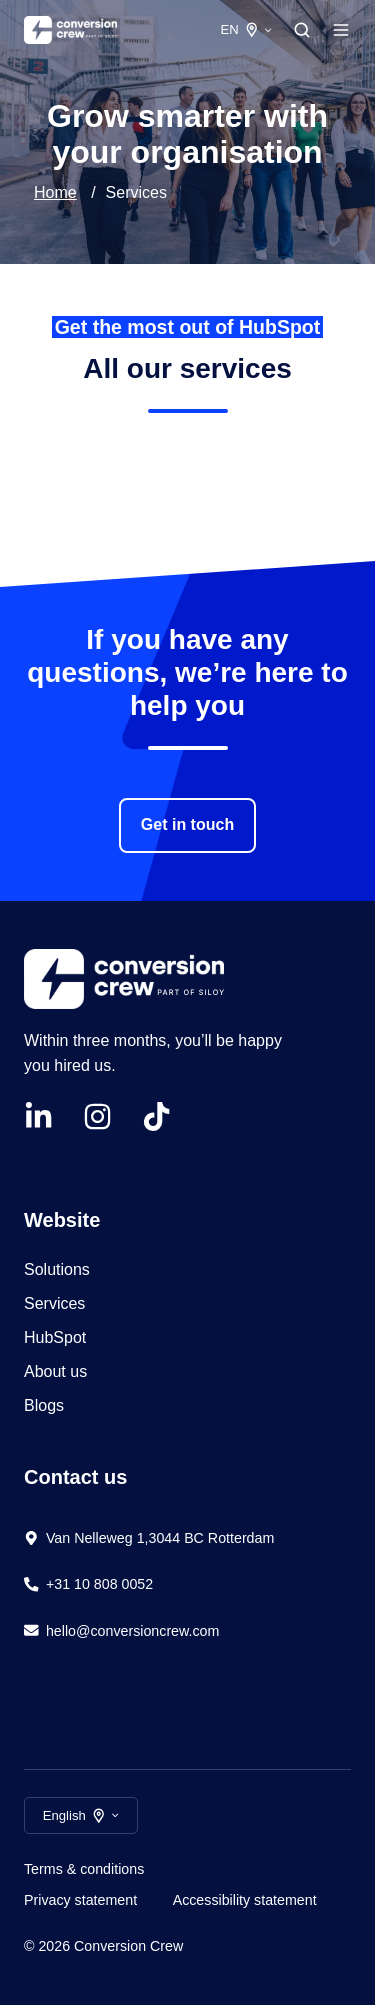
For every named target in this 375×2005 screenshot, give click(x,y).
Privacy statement (80, 1900)
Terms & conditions (84, 1869)
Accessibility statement (245, 1900)
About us (55, 1371)
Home (55, 192)
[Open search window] (302, 30)
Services (54, 1303)
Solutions (57, 1269)
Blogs (44, 1405)
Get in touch (187, 824)
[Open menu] (341, 30)
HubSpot (57, 1337)
